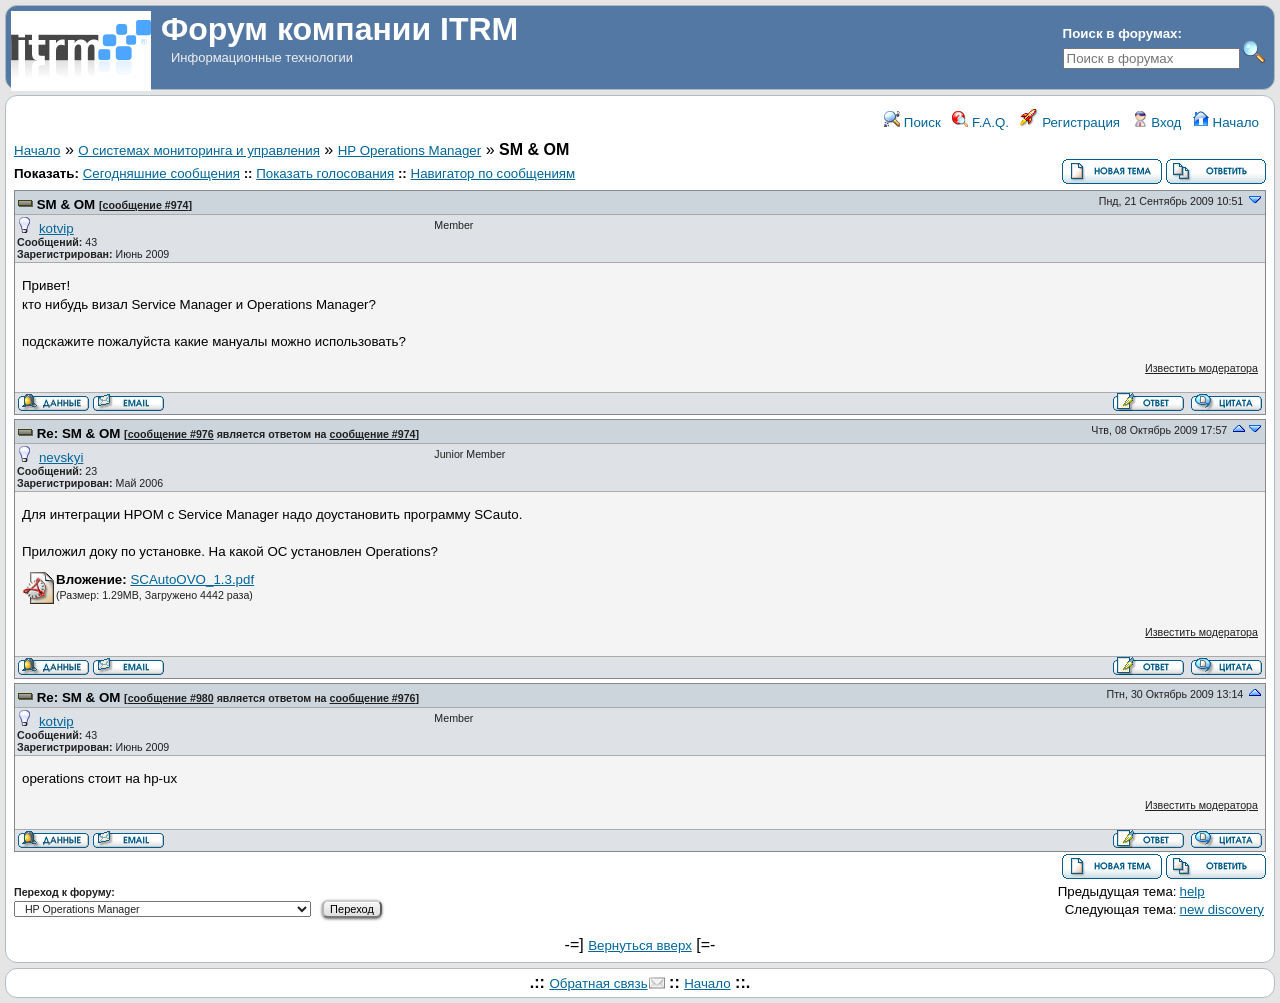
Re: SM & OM (79, 433)
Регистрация (1070, 122)
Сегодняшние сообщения (161, 173)
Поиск (912, 122)
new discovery (1222, 909)
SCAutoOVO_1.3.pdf (192, 579)
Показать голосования (325, 173)
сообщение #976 (171, 434)
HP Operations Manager (409, 150)
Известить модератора (1201, 368)
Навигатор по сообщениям (493, 173)
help (1192, 891)
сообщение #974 (145, 205)
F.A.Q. (980, 122)
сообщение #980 (171, 698)
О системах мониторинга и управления (199, 150)
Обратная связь (598, 983)
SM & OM (66, 204)
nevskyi (61, 457)
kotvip (56, 228)
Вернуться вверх (640, 945)
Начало (1226, 122)
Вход (1157, 122)
